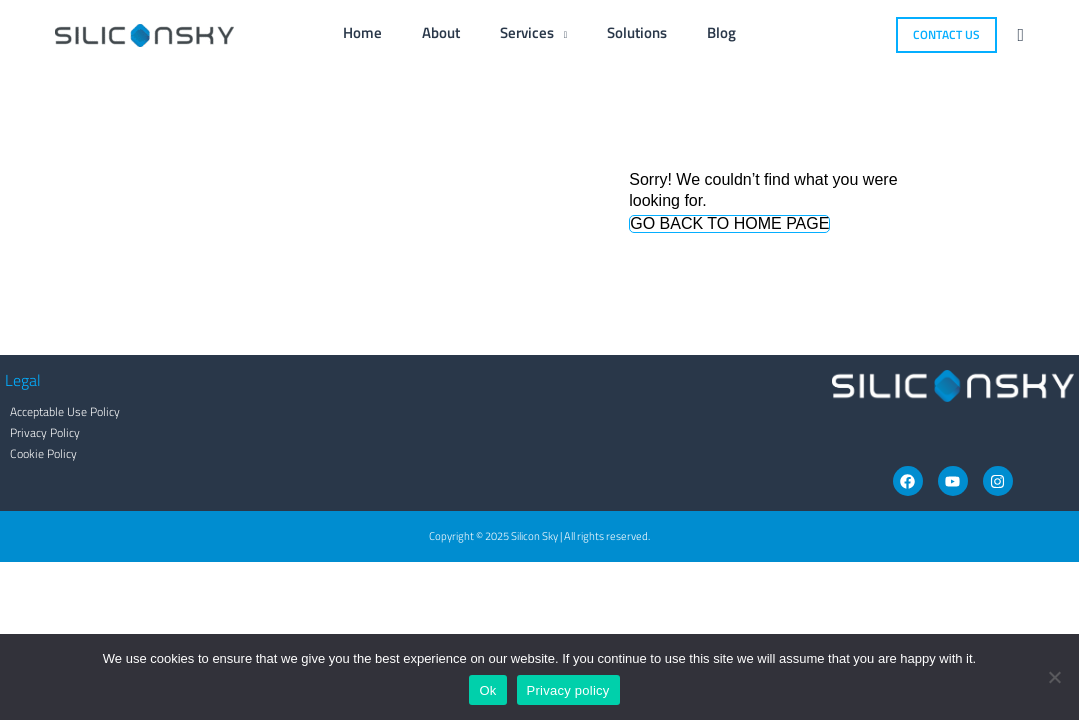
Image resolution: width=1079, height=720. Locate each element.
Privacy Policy (40, 432)
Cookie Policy (38, 453)
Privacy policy (568, 690)
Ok (487, 690)
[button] (946, 35)
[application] (561, 32)
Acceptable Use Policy (60, 411)
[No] (1054, 677)
